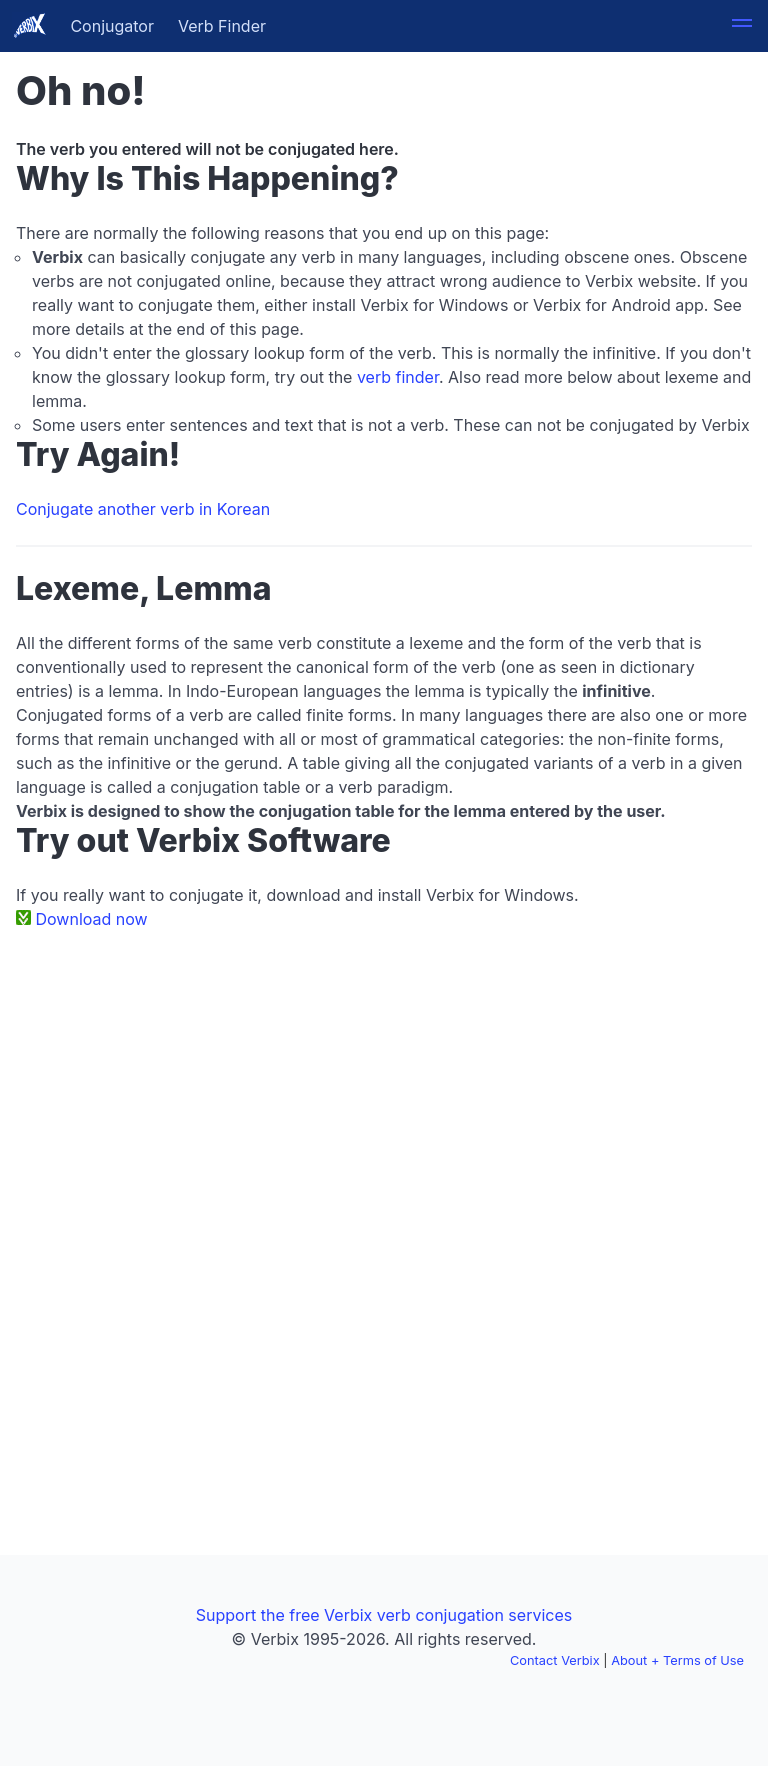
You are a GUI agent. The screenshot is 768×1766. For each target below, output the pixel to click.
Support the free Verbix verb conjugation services (384, 1615)
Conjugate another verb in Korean (143, 509)
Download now (92, 919)
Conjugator (112, 26)
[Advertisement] (384, 1095)
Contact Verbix (555, 1660)
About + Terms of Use (677, 1660)
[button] (742, 26)
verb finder (398, 377)
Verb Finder (222, 26)
